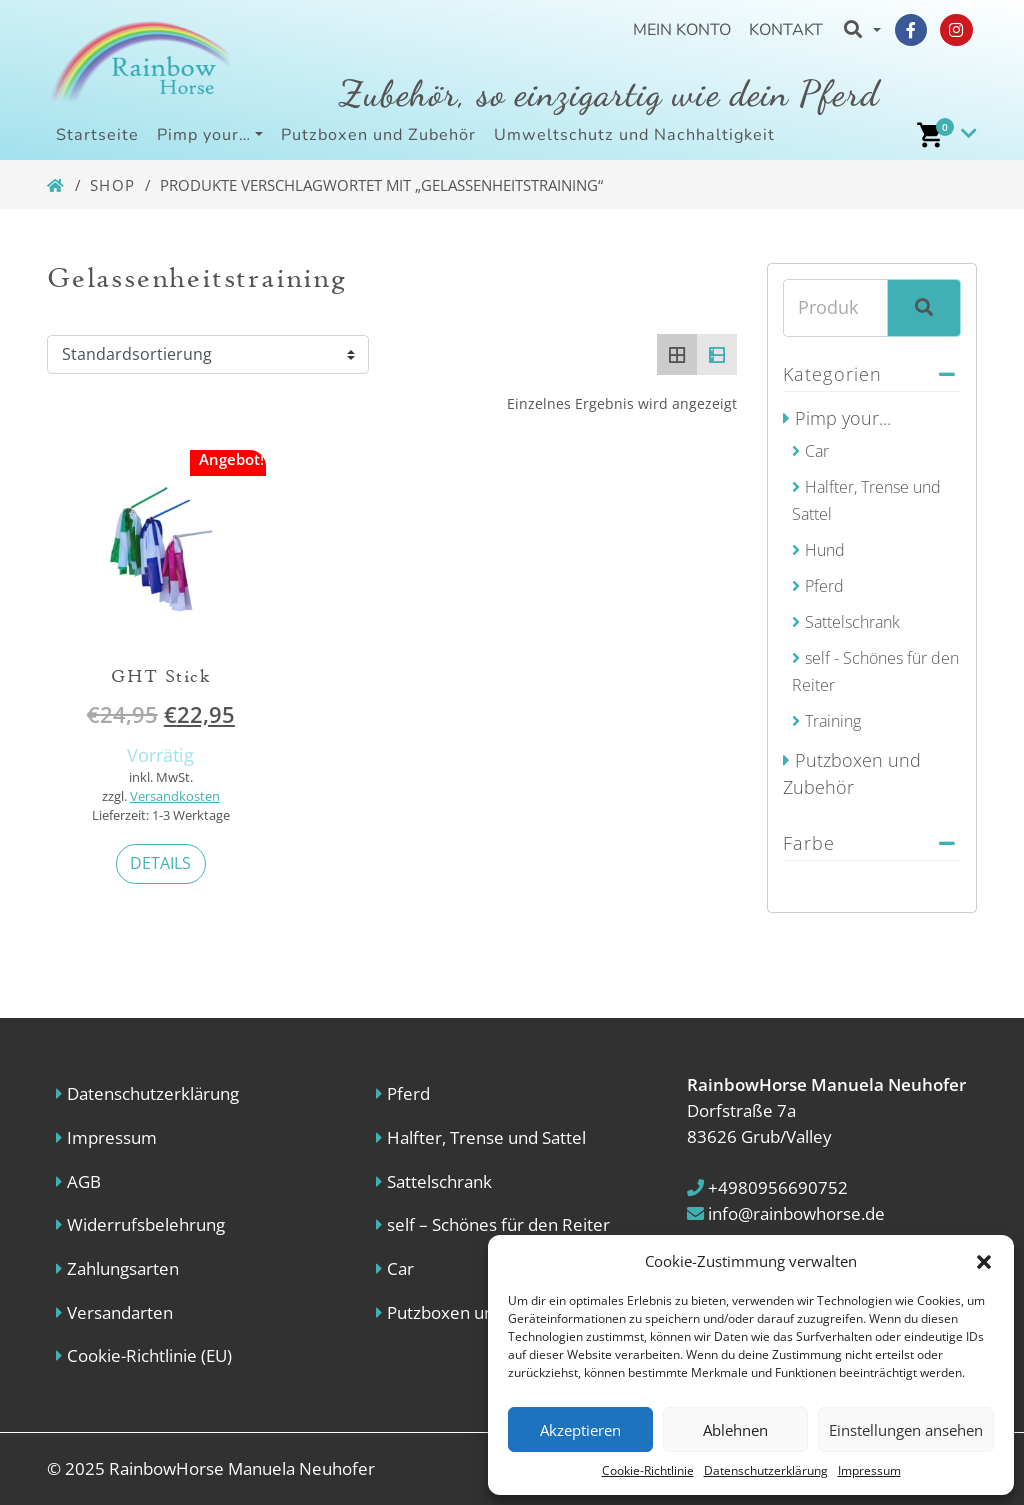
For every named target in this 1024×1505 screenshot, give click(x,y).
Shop (113, 185)
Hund (825, 550)
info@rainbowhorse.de (786, 1213)
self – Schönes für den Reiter (498, 1224)
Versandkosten (175, 796)
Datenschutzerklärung (766, 1470)
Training (833, 721)
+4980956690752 (767, 1187)
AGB (84, 1181)
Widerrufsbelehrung (146, 1224)
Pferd (824, 586)
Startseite (97, 135)
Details (160, 863)
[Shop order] (208, 355)
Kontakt (786, 30)
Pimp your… (204, 135)
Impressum (869, 1470)
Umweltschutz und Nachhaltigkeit (634, 135)
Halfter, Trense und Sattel (486, 1137)
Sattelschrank (852, 622)
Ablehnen (735, 1430)
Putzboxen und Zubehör (378, 135)
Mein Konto (682, 30)
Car (817, 451)
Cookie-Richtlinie (648, 1470)
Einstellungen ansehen (906, 1430)
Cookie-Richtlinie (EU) (149, 1355)
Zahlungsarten (123, 1268)
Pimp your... (843, 418)
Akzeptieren (580, 1430)
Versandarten (120, 1312)
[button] (984, 1261)
